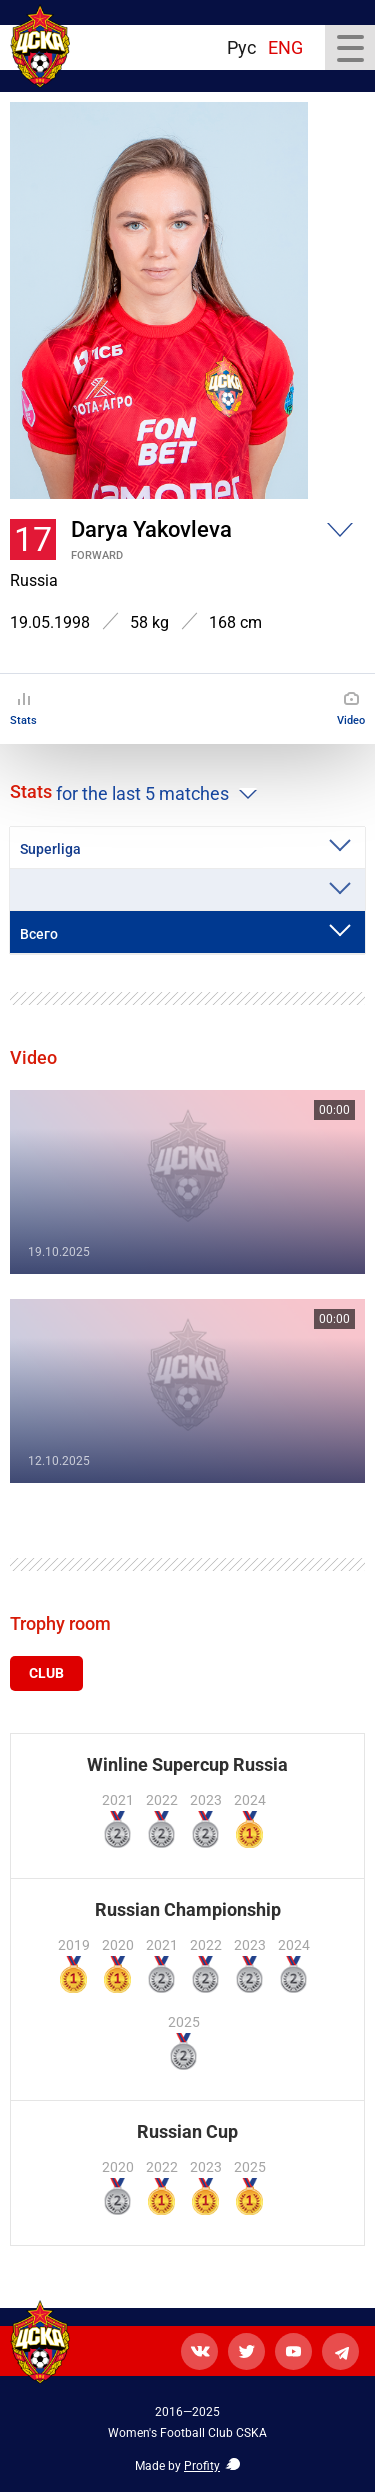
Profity (202, 2466)
